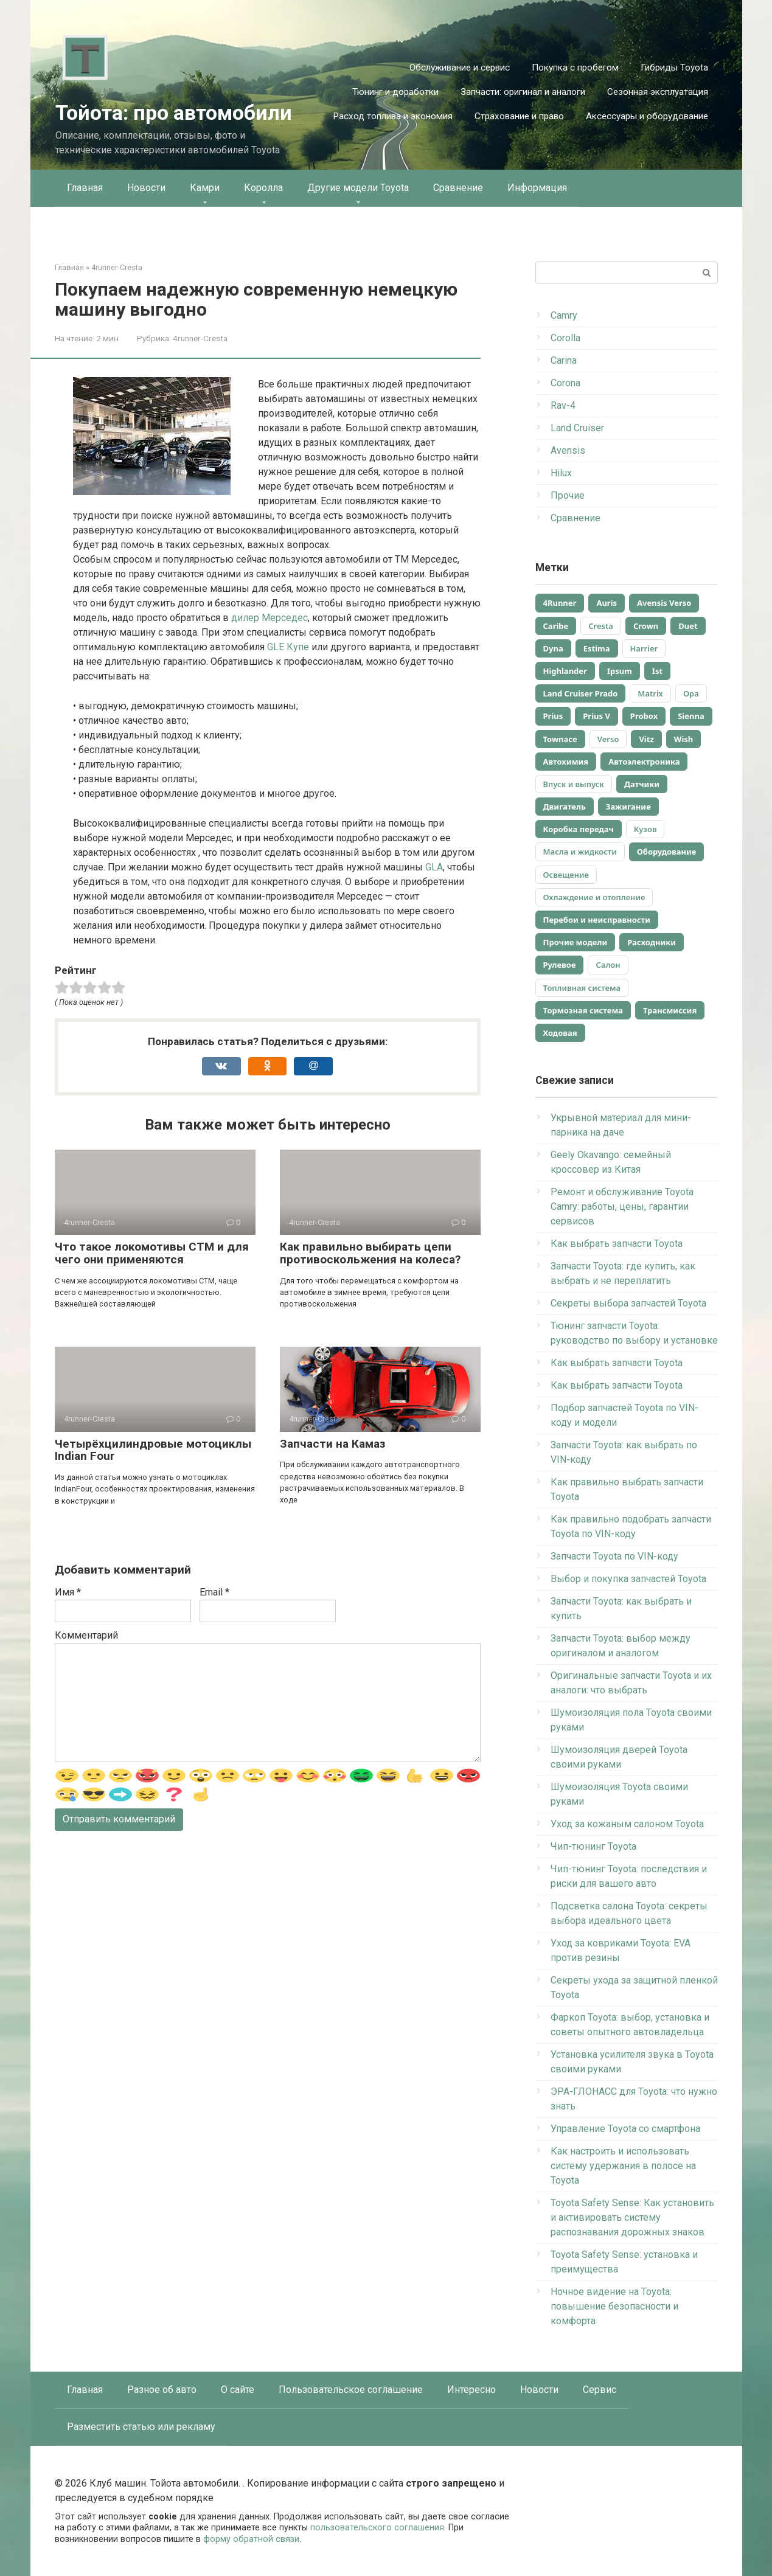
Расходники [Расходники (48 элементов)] (651, 942)
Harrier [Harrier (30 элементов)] (644, 648)
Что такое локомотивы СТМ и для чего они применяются (152, 1253)
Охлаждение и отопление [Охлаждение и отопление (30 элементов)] (594, 897)
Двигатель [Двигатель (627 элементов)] (564, 806)
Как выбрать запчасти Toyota (617, 1243)
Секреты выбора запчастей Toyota (628, 1303)
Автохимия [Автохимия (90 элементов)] (566, 761)
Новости (146, 187)
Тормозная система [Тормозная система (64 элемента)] (583, 1010)
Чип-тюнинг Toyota (593, 1846)
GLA (434, 867)
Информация (537, 187)
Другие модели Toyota (358, 187)
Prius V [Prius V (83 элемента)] (596, 715)
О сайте (237, 2389)
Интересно (471, 2389)
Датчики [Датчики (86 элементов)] (641, 784)
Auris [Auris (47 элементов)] (606, 602)
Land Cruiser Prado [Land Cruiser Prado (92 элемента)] (580, 693)
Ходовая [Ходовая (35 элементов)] (560, 1032)
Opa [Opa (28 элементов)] (691, 693)
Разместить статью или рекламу (141, 2426)
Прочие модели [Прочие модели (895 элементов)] (575, 942)
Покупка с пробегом (575, 67)
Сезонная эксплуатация (657, 91)
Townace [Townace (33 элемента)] (560, 739)
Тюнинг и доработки (395, 91)
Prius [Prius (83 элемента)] (553, 715)
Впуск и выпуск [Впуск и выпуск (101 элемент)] (573, 784)
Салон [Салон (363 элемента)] (608, 964)
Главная (85, 187)
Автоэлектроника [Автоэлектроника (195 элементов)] (644, 761)
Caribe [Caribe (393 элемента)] (556, 625)
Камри (205, 187)
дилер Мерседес (269, 617)
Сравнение (458, 187)
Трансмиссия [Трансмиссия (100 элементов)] (670, 1010)
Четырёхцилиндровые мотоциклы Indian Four (153, 1450)
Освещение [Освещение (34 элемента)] (566, 874)
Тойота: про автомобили (173, 112)
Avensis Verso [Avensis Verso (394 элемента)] (664, 602)
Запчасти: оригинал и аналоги (523, 91)
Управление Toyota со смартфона (625, 2128)
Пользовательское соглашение (351, 2389)
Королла (263, 187)
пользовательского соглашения (377, 2527)
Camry (564, 315)
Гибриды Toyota (674, 67)
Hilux (561, 473)
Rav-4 (563, 405)
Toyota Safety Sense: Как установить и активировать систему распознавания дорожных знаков (632, 2217)
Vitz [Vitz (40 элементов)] (646, 739)
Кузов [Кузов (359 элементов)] (645, 829)
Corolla (565, 338)
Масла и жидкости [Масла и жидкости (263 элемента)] (580, 851)
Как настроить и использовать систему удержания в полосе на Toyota (623, 2165)
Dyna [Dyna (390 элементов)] (553, 648)
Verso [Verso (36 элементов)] (608, 739)
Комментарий (86, 1635)
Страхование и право (519, 116)
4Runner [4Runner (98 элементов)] (560, 602)
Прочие (568, 495)
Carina (564, 360)
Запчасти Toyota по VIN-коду (614, 1556)
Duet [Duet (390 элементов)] (687, 625)
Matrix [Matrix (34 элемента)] (650, 693)
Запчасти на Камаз (332, 1444)
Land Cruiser (577, 428)
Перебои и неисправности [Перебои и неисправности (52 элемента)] (596, 919)
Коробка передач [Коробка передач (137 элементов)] (578, 829)
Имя (68, 1592)
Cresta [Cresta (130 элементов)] (600, 625)
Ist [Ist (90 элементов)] (657, 670)
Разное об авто (161, 2389)
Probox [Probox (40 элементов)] (644, 715)
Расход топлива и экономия (393, 116)
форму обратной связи (251, 2539)
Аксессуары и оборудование (647, 116)
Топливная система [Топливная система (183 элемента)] (582, 987)
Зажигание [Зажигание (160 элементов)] (628, 806)
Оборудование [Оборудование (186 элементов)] (667, 851)
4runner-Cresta (200, 338)
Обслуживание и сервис (459, 67)
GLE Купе (288, 647)
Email (214, 1592)
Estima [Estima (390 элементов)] (596, 648)
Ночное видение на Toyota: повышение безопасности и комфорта (614, 2306)
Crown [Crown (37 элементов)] (645, 625)
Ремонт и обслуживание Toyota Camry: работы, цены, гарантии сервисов (622, 1206)
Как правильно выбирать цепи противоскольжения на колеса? (370, 1253)
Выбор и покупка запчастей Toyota (628, 1579)
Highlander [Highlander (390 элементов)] (565, 670)
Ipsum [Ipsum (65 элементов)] (619, 670)
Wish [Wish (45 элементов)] (683, 739)
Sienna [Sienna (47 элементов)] (691, 715)
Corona (565, 383)
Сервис (599, 2389)
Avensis (568, 450)
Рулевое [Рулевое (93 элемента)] (559, 964)
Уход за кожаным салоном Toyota (627, 1824)
